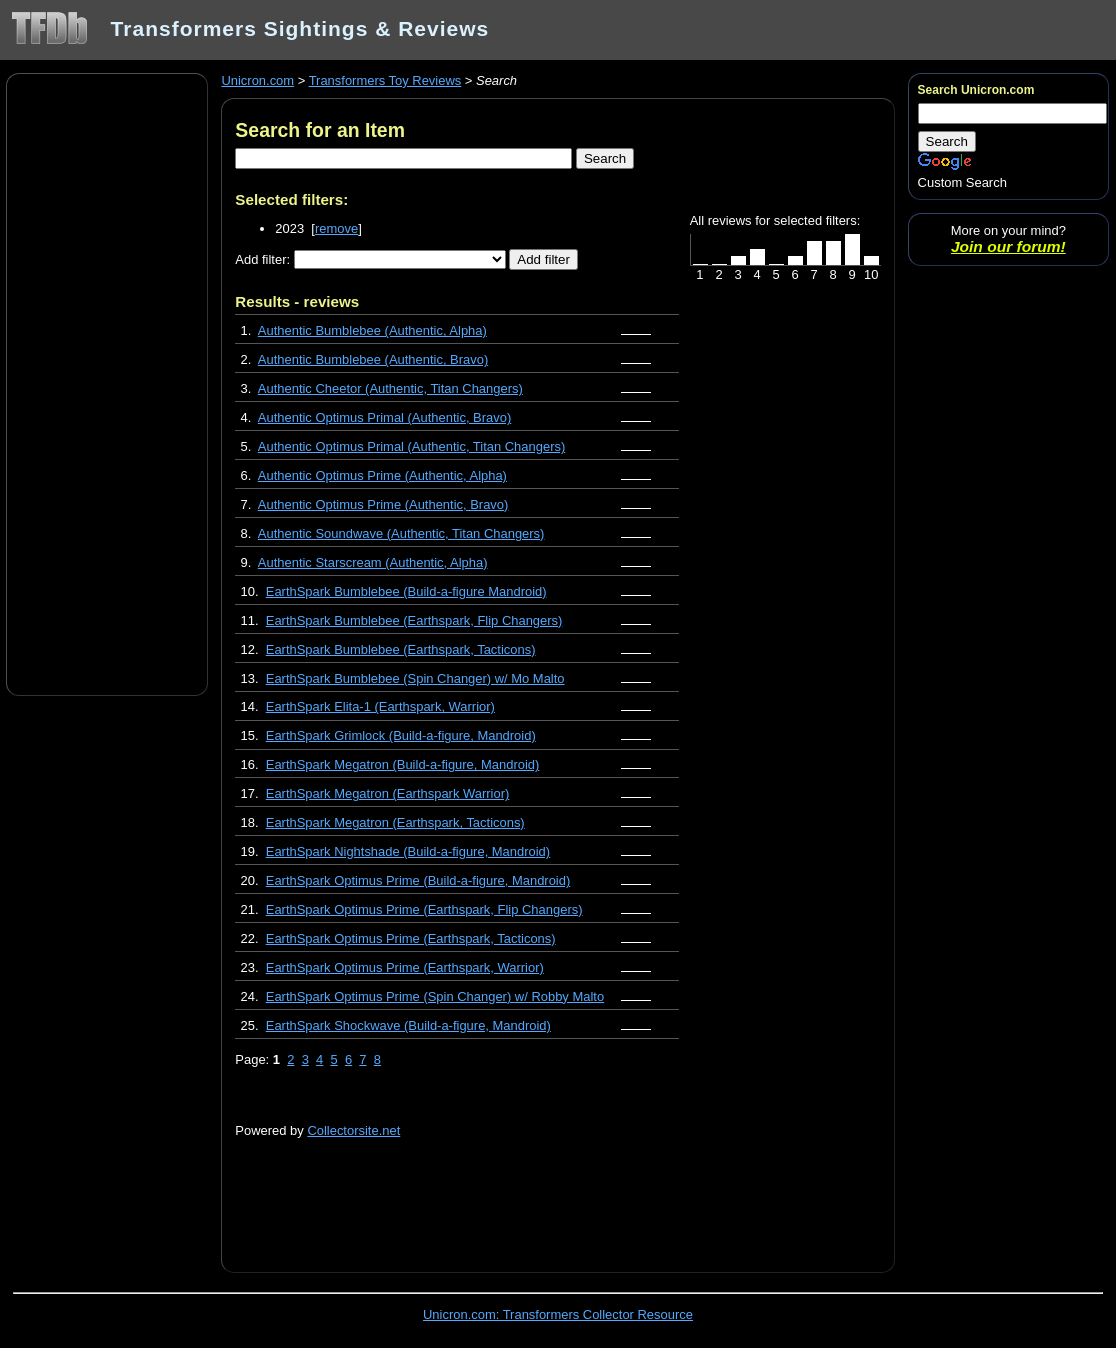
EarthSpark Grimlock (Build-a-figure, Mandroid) (401, 735)
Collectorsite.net (353, 1130)
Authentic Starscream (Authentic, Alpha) (373, 562)
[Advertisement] (107, 383)
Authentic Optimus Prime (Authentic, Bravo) (383, 504)
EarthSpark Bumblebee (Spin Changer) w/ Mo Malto (415, 678)
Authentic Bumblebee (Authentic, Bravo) (373, 359)
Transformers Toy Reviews (385, 80)
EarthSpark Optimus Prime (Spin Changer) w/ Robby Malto (435, 996)
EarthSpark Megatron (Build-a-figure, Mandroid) (403, 764)
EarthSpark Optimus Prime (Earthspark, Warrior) (405, 967)
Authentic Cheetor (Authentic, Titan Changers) (390, 388)
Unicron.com (257, 80)
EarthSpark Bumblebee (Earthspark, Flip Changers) (414, 620)
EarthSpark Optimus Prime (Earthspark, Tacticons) (411, 938)
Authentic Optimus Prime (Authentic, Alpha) (382, 475)
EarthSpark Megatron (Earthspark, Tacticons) (395, 822)
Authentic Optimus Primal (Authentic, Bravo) (384, 417)
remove (336, 228)
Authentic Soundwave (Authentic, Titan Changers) (401, 533)
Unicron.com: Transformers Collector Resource (558, 1314)
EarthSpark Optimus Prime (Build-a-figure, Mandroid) (418, 880)
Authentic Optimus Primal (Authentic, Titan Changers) (411, 446)
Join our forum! (1008, 246)
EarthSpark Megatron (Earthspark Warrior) (388, 793)
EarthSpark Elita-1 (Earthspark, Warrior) (380, 706)
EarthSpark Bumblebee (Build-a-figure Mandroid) (406, 591)
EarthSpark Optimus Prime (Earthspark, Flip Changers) (424, 909)
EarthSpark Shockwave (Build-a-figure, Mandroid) (408, 1025)
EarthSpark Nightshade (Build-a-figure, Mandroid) (408, 851)
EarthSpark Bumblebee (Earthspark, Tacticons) (401, 649)
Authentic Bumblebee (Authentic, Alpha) (372, 330)
